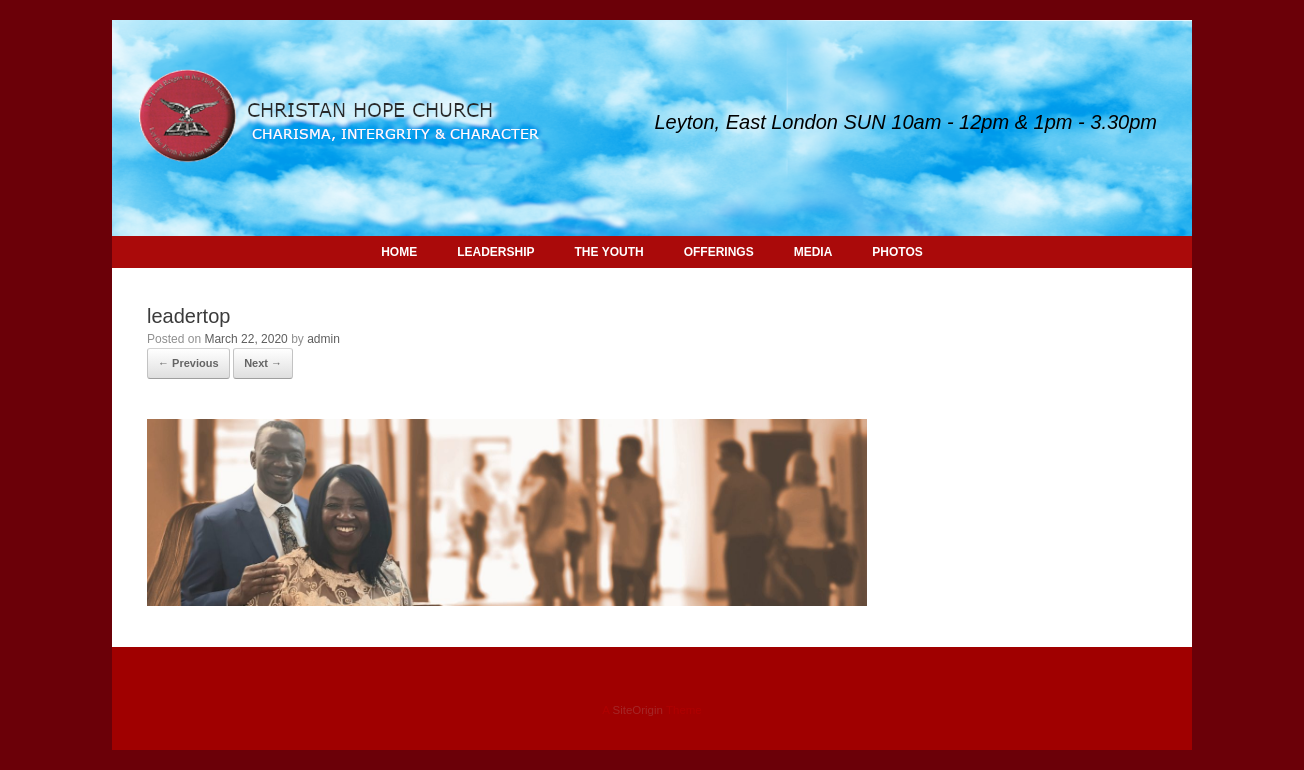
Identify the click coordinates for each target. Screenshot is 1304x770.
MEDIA (813, 252)
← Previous (188, 363)
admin (323, 339)
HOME (399, 252)
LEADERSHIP (495, 252)
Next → (263, 363)
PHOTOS (897, 252)
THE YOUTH (609, 252)
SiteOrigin (637, 710)
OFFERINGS (719, 252)
